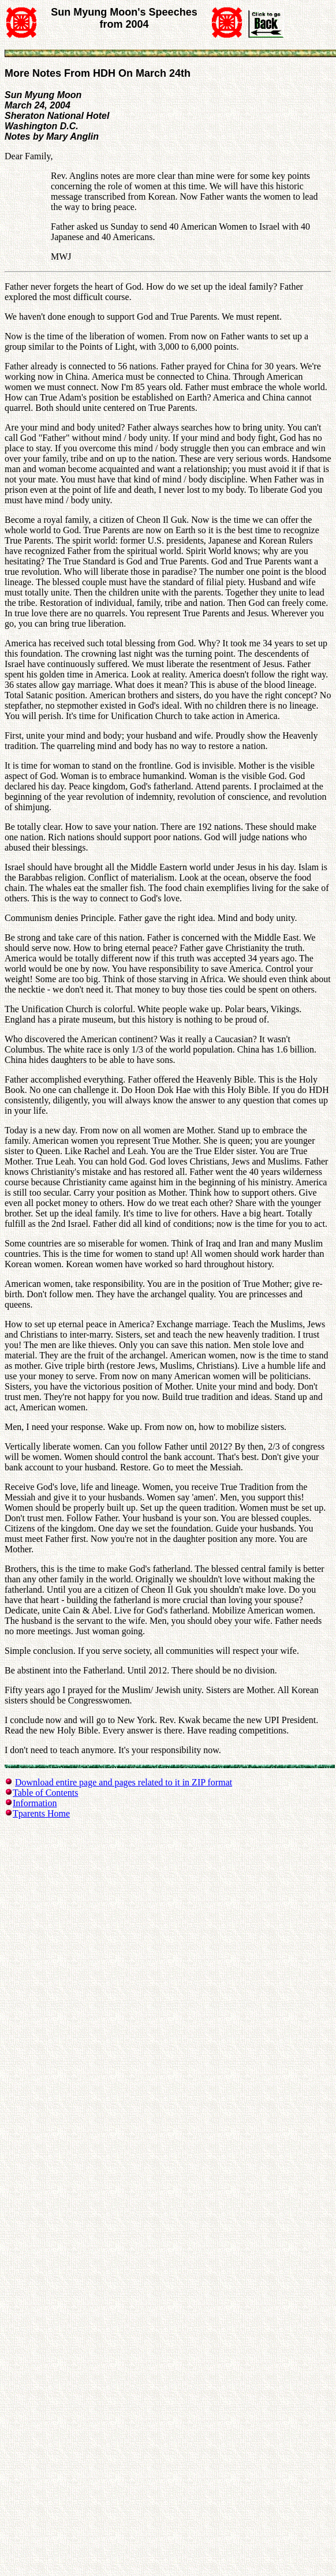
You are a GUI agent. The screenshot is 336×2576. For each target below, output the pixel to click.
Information (35, 1803)
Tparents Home (41, 1813)
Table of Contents (46, 1793)
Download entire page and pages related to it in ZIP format (123, 1782)
